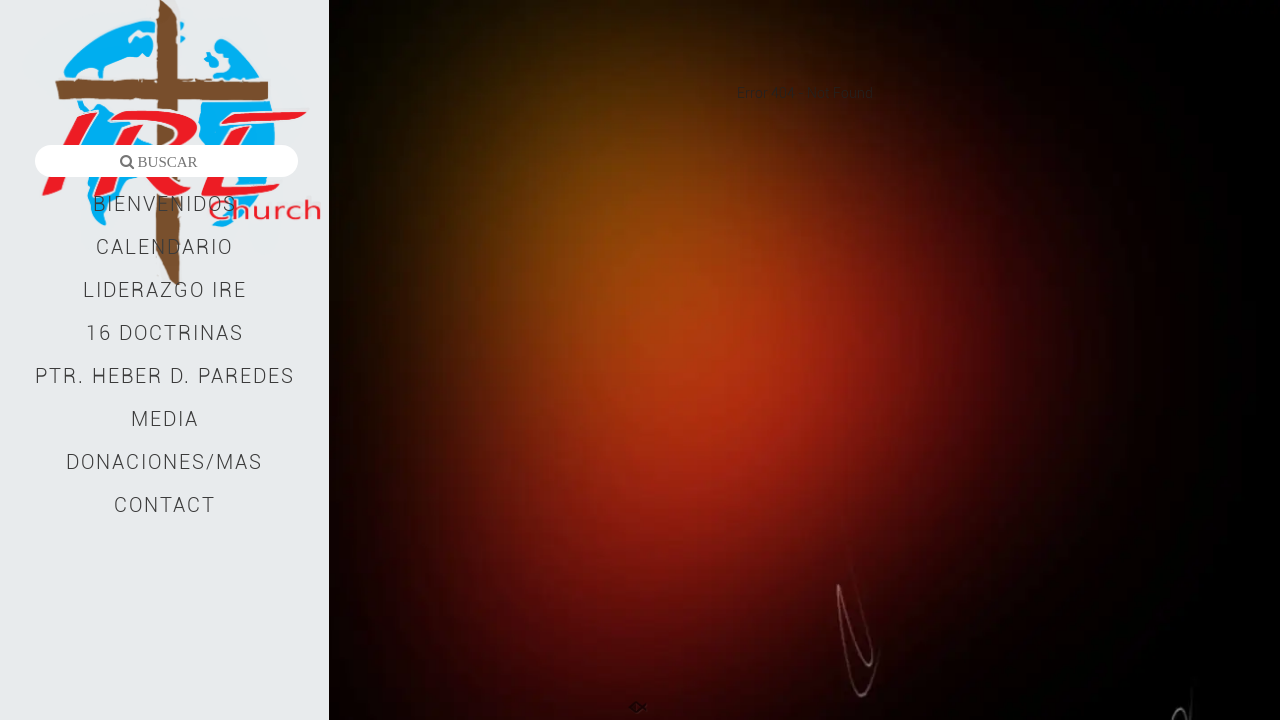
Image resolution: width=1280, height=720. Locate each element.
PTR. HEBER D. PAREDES (165, 376)
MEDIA (165, 419)
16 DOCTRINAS (165, 333)
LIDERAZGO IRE (165, 290)
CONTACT (165, 505)
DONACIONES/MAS (164, 462)
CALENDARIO (164, 247)
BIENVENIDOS (165, 204)
